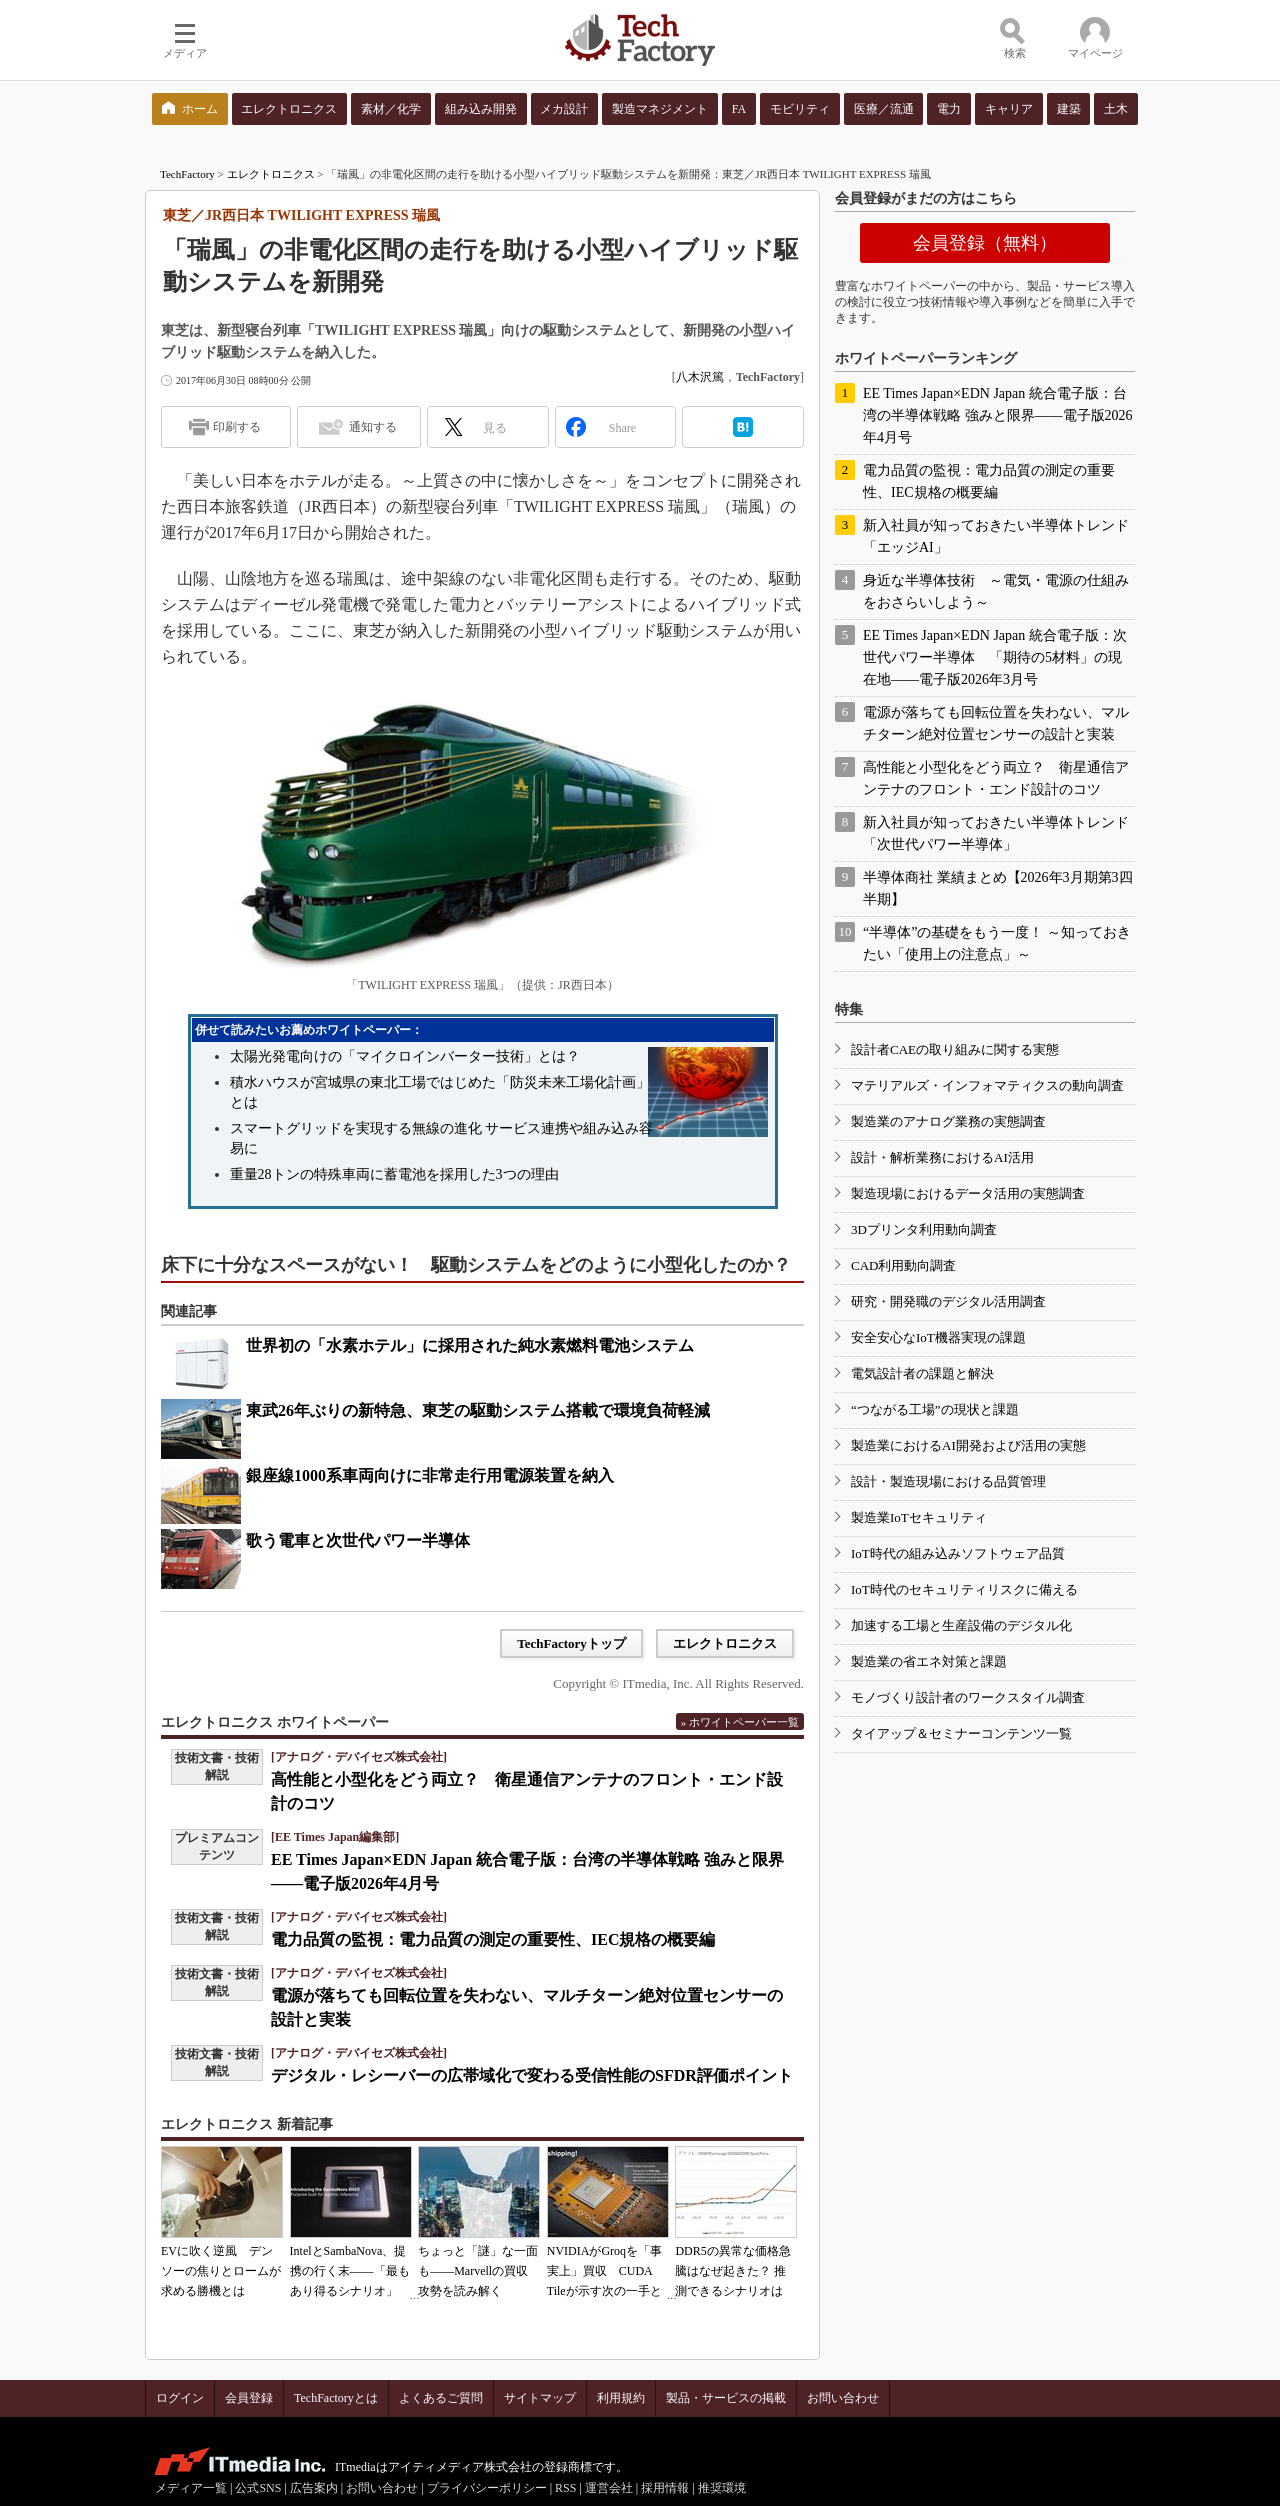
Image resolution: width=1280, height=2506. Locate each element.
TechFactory (187, 174)
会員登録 (249, 2398)
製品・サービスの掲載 (726, 2398)
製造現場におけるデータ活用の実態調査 (968, 1193)
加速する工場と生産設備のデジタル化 (961, 1625)
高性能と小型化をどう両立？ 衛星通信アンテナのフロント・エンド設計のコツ (996, 778)
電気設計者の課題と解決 (922, 1373)
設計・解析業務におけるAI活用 (942, 1157)
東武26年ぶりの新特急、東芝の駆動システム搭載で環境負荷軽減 (478, 1410)
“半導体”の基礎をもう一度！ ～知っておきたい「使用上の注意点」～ (997, 943)
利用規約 (621, 2398)
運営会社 (609, 2488)
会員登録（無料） (985, 243)
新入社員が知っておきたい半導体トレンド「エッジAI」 (996, 536)
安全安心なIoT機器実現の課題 (938, 1337)
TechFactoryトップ (571, 1643)
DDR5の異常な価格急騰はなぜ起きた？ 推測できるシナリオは (732, 2271)
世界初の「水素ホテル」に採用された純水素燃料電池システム (470, 1345)
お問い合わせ (843, 2398)
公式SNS (258, 2488)
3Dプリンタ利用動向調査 (924, 1229)
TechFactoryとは (336, 2398)
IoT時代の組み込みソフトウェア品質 (958, 1553)
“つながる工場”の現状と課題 (935, 1409)
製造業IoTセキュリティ (919, 1517)
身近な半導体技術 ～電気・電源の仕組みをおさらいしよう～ (996, 591)
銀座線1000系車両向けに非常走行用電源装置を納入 (430, 1475)
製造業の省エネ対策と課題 (929, 1661)
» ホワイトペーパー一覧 (740, 1722)
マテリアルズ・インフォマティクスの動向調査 (987, 1085)
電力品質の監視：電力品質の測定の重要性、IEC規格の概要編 (493, 1939)
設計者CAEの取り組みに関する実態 (955, 1049)
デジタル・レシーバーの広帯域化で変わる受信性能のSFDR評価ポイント (532, 2075)
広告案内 (314, 2488)
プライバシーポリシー (487, 2488)
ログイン (180, 2398)
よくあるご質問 (441, 2398)
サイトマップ (540, 2398)
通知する (373, 427)
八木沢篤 (700, 377)
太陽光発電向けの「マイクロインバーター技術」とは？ (405, 1056)
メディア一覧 (191, 2488)
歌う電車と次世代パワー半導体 (358, 1540)
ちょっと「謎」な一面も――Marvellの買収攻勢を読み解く (478, 2271)
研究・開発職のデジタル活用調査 (948, 1301)
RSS (565, 2488)
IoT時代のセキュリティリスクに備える (964, 1589)
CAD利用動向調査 (903, 1265)
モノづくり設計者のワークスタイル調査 (968, 1697)
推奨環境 (722, 2488)
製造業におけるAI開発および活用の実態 (968, 1445)
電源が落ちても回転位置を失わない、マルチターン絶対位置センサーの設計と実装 (996, 723)
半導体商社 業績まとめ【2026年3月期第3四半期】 (998, 888)
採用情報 (665, 2488)
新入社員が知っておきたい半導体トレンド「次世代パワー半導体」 (996, 833)
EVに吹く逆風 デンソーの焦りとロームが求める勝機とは (221, 2271)
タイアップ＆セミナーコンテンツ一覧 (961, 1733)
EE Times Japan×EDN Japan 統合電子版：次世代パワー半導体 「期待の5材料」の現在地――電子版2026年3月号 (995, 657)
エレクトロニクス (271, 174)
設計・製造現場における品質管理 (948, 1481)
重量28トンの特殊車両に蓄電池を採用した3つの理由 (394, 1174)
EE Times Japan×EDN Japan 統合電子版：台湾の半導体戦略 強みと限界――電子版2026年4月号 (998, 415)
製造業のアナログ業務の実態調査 (948, 1121)
